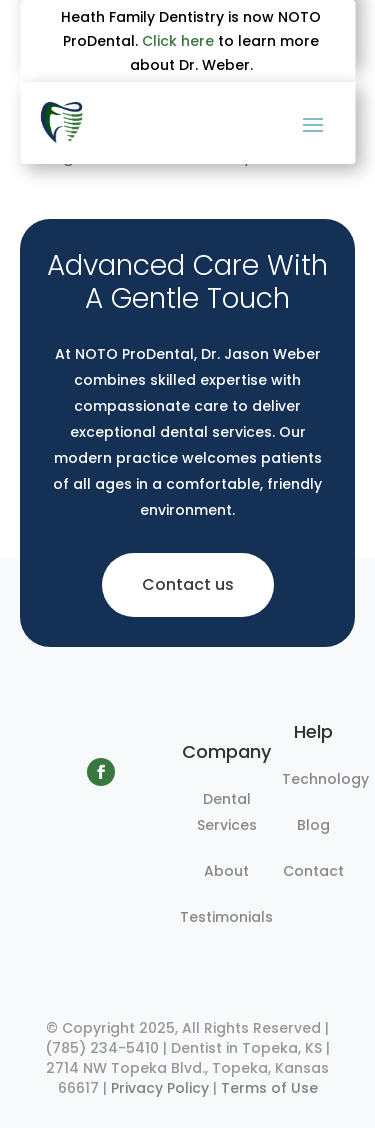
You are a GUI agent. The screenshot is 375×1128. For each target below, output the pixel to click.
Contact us (188, 584)
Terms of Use (269, 1088)
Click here (178, 41)
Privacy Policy (160, 1088)
